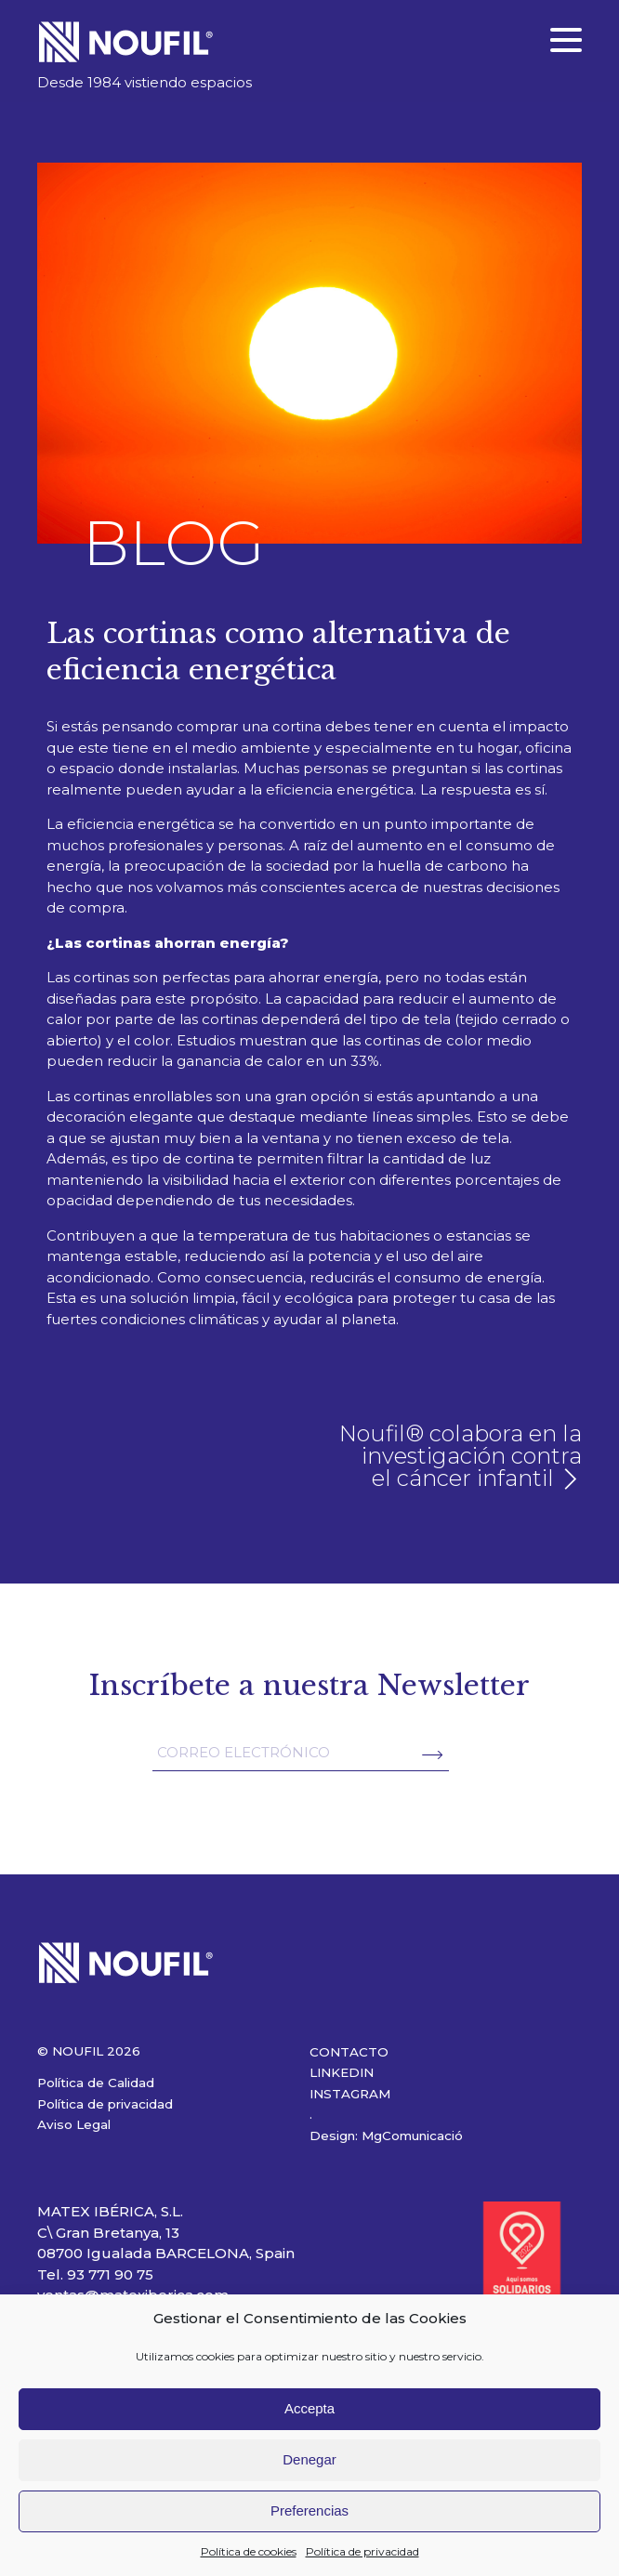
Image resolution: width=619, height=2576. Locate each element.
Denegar (309, 2459)
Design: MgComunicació (386, 2135)
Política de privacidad (362, 2551)
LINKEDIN (342, 2072)
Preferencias (309, 2510)
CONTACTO (349, 2051)
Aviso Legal (74, 2124)
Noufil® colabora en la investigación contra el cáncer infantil (460, 1456)
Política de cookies (248, 2551)
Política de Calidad (95, 2082)
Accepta (309, 2408)
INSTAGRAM (350, 2093)
